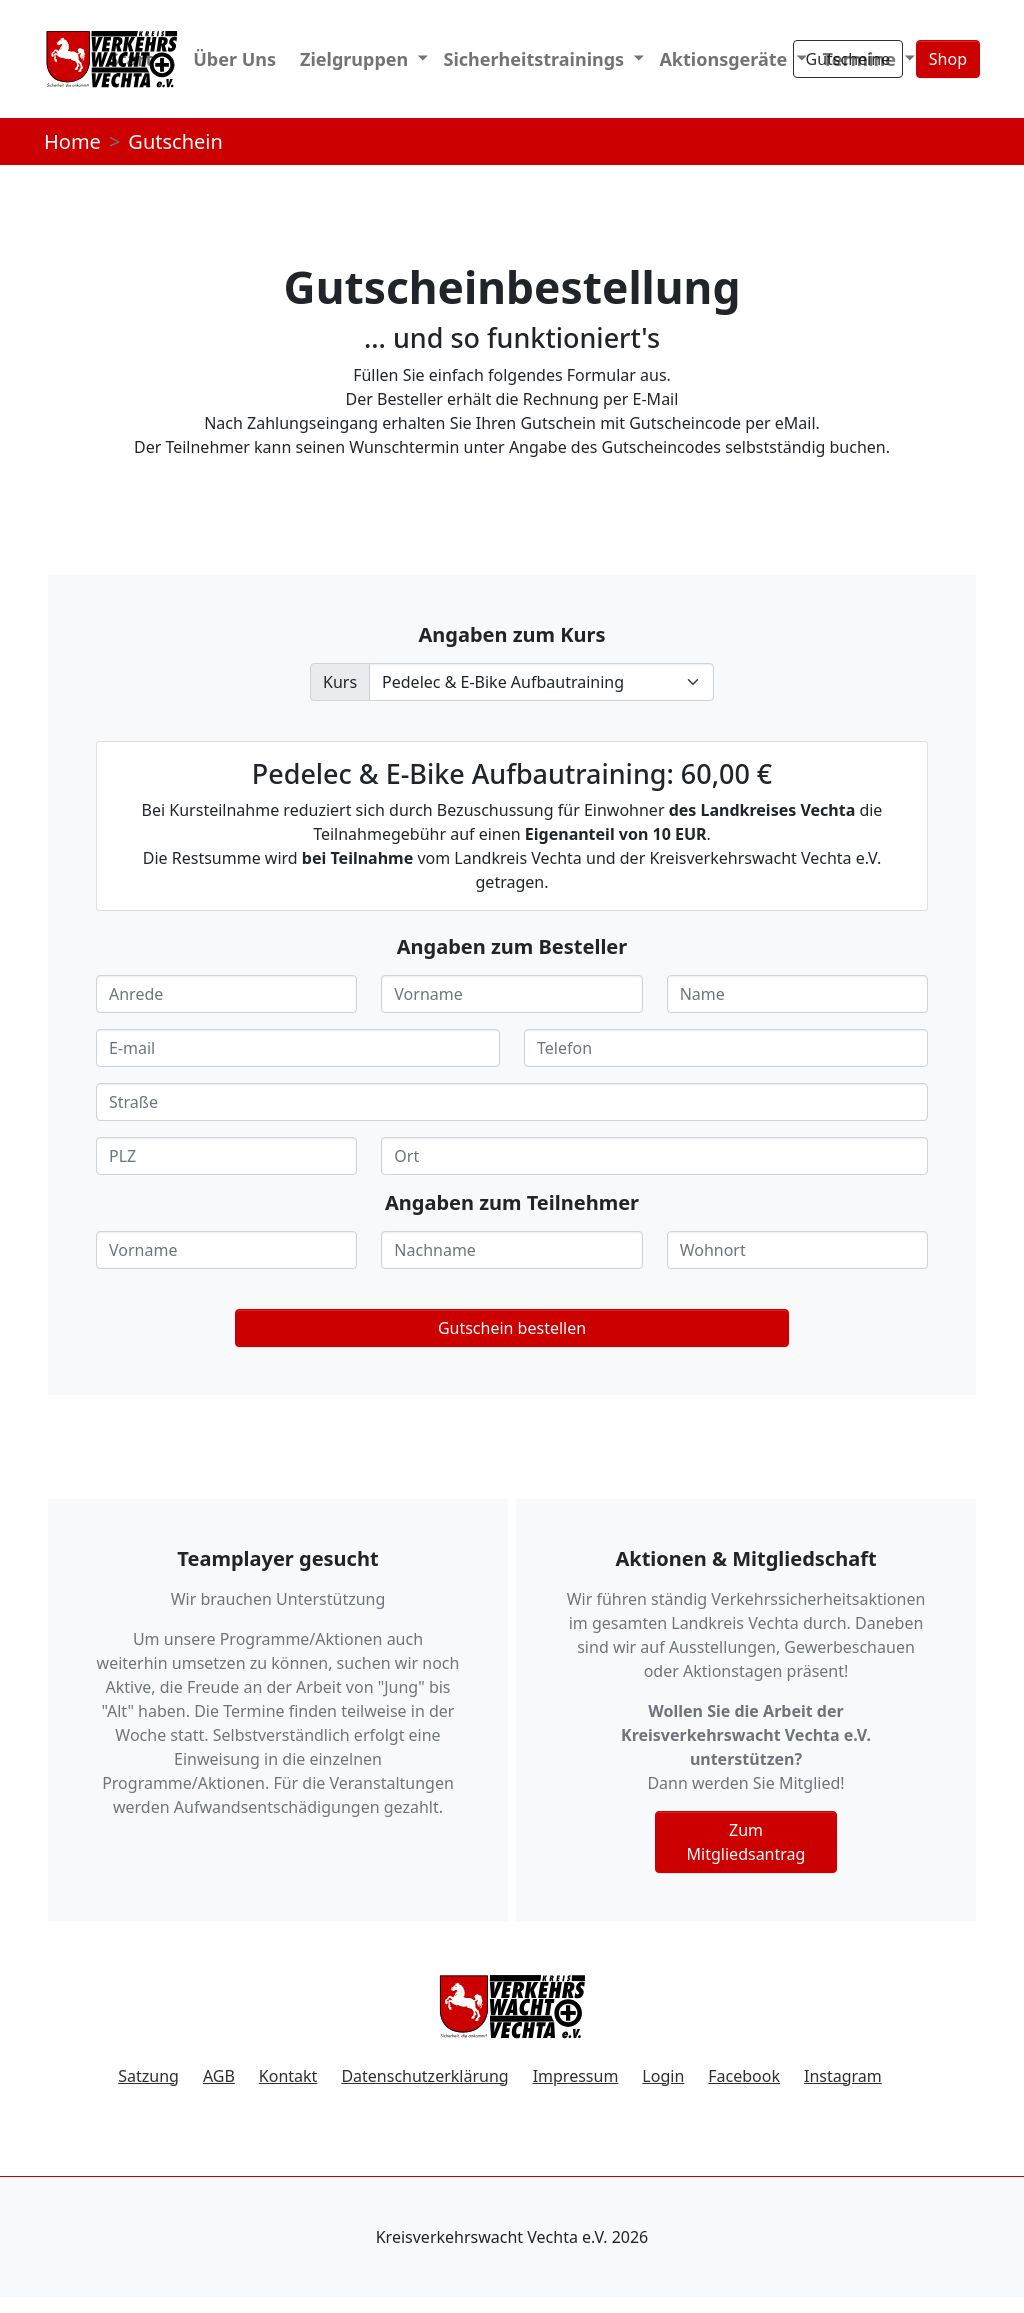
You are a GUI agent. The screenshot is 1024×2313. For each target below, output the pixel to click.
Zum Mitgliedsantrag (746, 1842)
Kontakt (288, 2076)
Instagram (843, 2076)
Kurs (340, 682)
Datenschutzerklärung (424, 2076)
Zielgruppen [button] (356, 59)
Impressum (576, 2076)
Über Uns (234, 59)
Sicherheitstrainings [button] (536, 59)
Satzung (148, 2076)
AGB (219, 2076)
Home (72, 141)
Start (131, 59)
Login (663, 2076)
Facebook (744, 2076)
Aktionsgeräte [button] (725, 59)
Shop (948, 59)
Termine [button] (862, 59)
